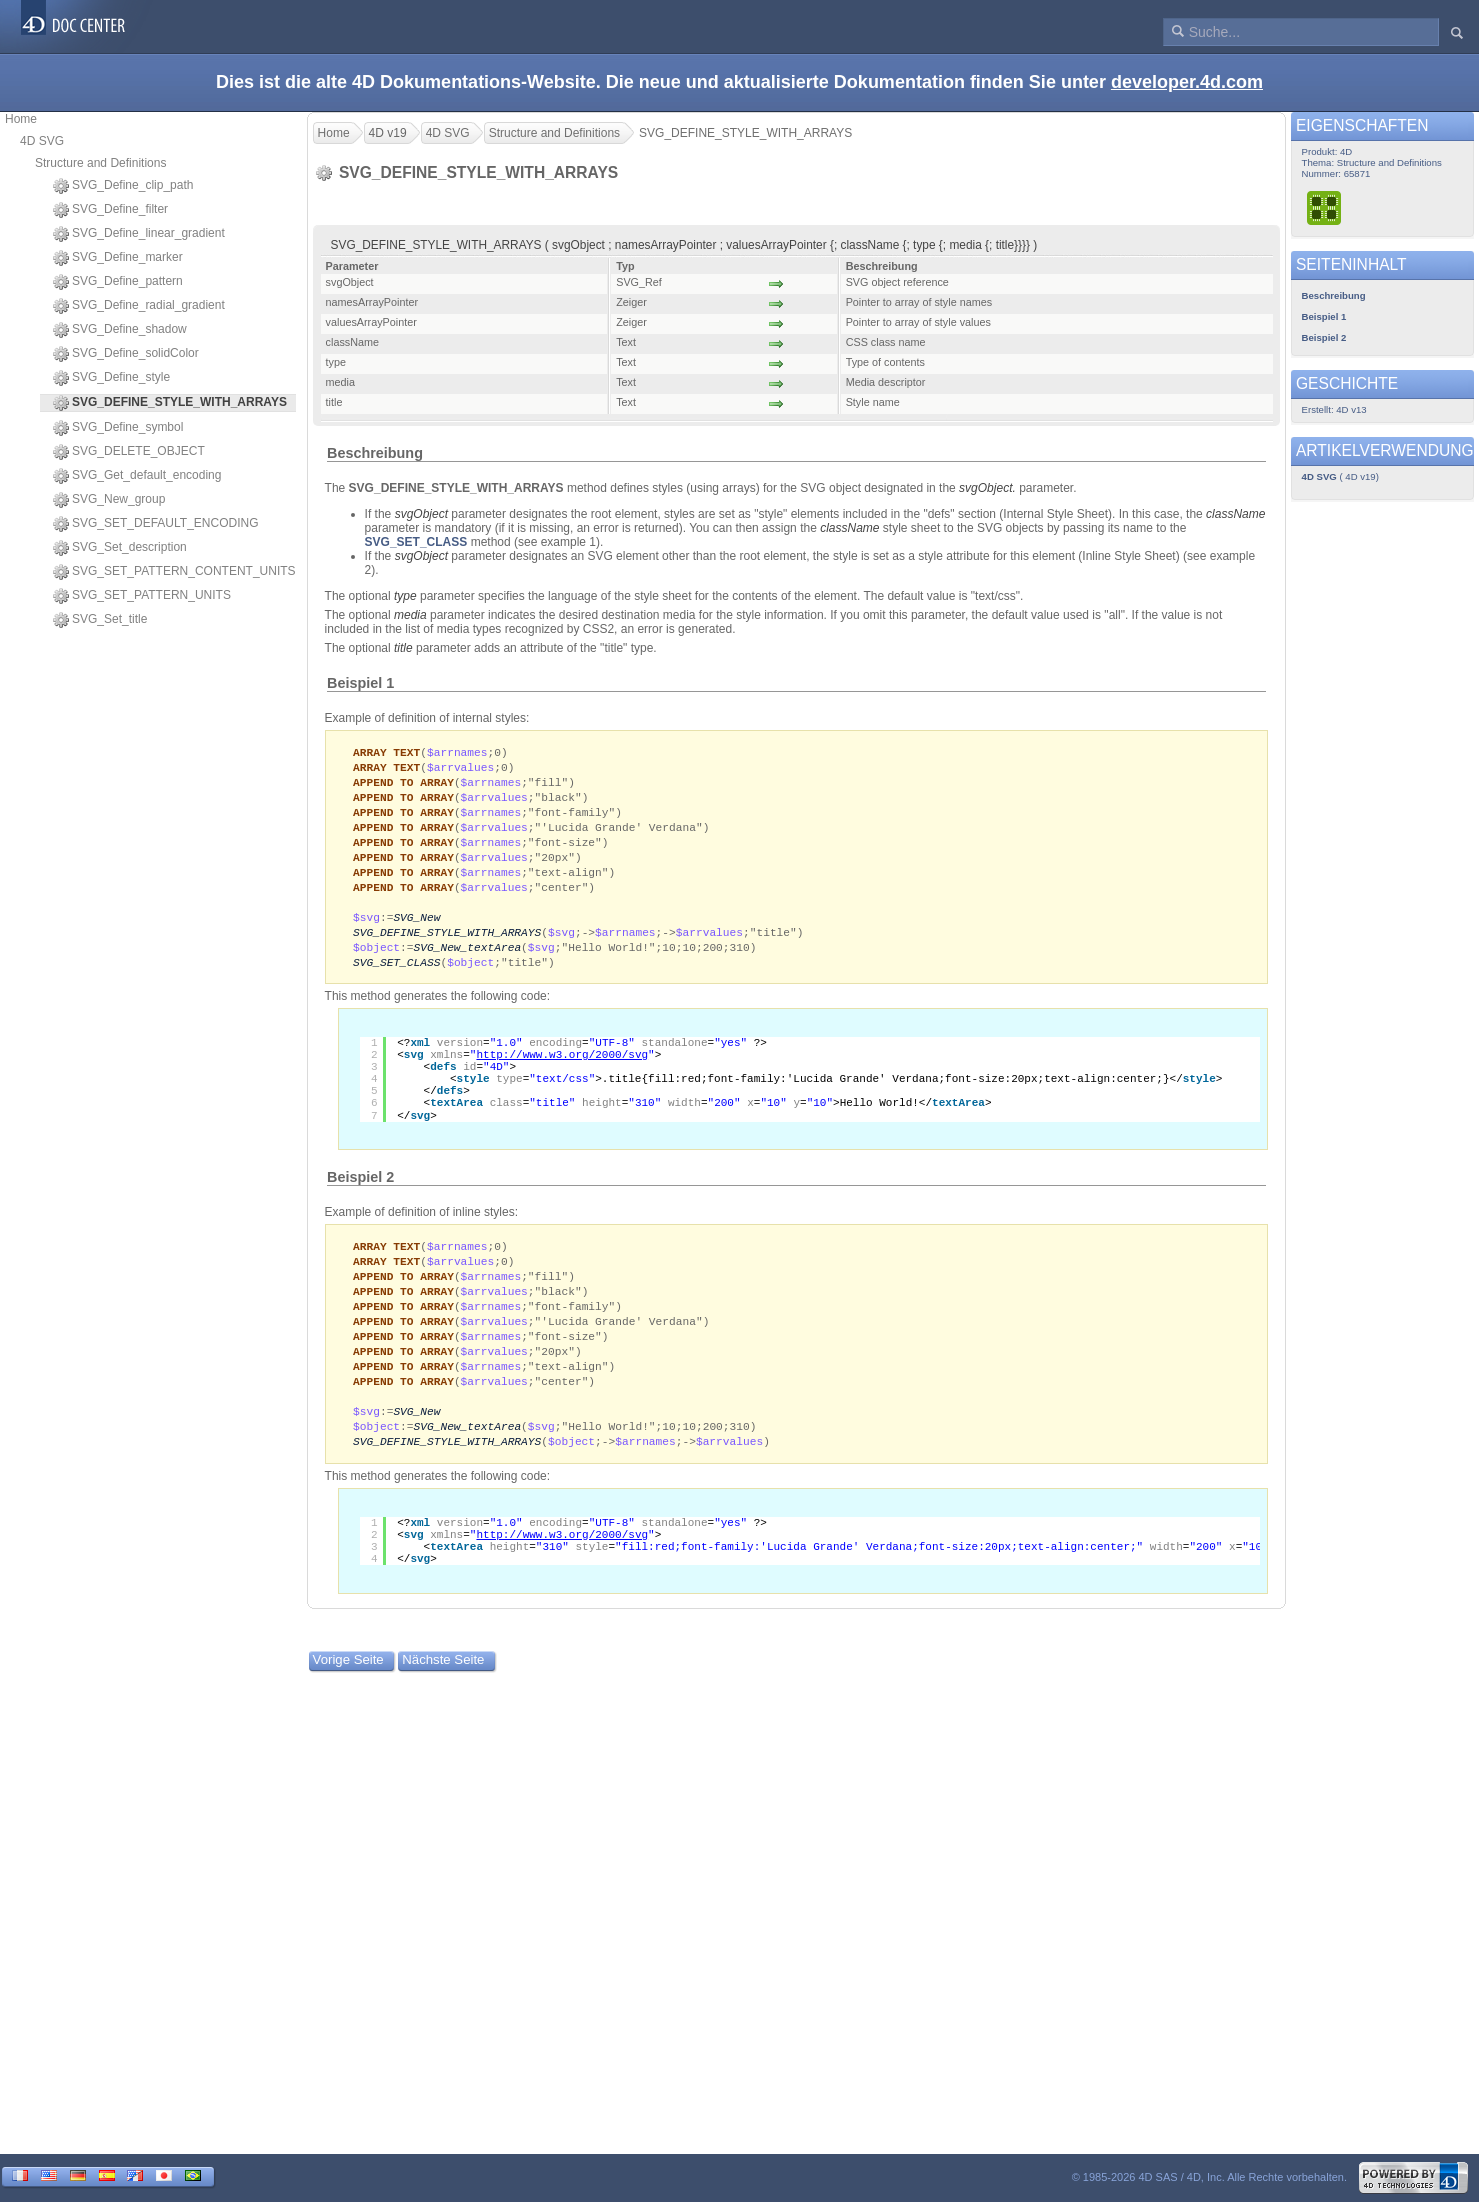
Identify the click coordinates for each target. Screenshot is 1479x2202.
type (405, 596)
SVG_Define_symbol (118, 428)
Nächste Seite (443, 1688)
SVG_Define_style (111, 378)
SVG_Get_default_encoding (137, 476)
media (410, 615)
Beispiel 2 (360, 1192)
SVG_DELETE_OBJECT (129, 452)
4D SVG (42, 141)
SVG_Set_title (100, 620)
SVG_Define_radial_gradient (139, 306)
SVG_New (416, 928)
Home (21, 119)
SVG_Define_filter (110, 210)
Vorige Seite (348, 1688)
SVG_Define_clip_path (123, 186)
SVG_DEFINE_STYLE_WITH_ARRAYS (447, 944)
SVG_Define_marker (118, 258)
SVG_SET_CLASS (416, 542)
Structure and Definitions (100, 163)
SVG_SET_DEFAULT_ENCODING (156, 524)
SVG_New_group (109, 500)
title (403, 648)
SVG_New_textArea (468, 960)
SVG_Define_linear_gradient (139, 234)
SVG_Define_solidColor (126, 354)
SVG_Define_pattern (118, 282)
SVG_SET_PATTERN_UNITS (142, 596)
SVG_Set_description (120, 548)
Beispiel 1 (360, 683)
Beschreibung (375, 453)
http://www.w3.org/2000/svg (562, 1070)
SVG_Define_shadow (120, 330)
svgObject (421, 514)
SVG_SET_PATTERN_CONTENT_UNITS (174, 572)
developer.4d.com (1187, 82)
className (1235, 514)
